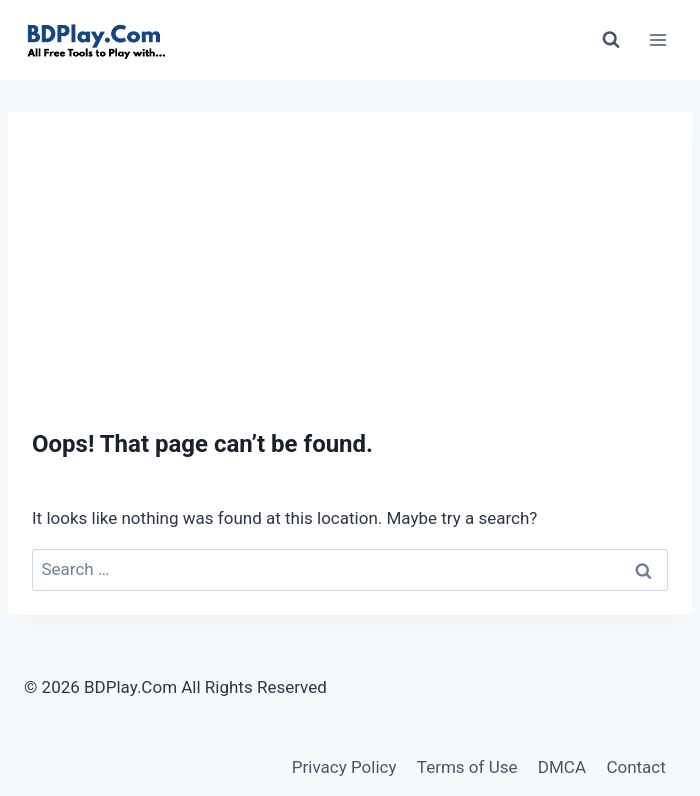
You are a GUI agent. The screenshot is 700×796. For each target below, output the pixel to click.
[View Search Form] (611, 40)
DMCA (562, 767)
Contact (635, 767)
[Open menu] (657, 39)
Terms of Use (467, 767)
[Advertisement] (350, 252)
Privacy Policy (344, 767)
